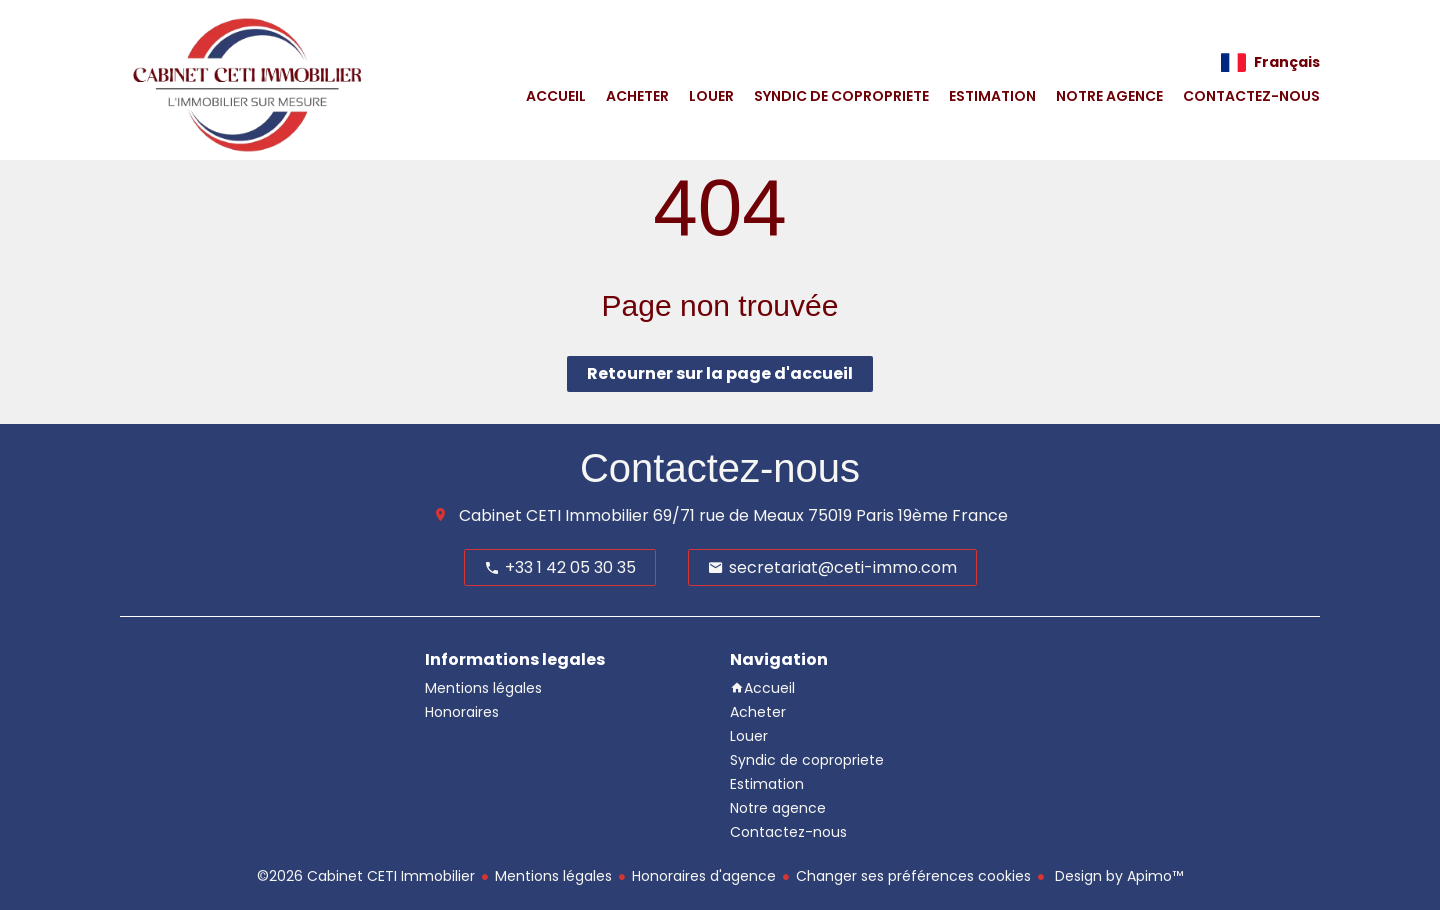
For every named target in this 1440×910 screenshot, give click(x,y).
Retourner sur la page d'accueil (720, 373)
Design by (1117, 876)
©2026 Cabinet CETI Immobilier (366, 876)
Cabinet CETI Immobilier (554, 515)
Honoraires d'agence (704, 876)
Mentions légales (553, 876)
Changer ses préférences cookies (913, 876)
